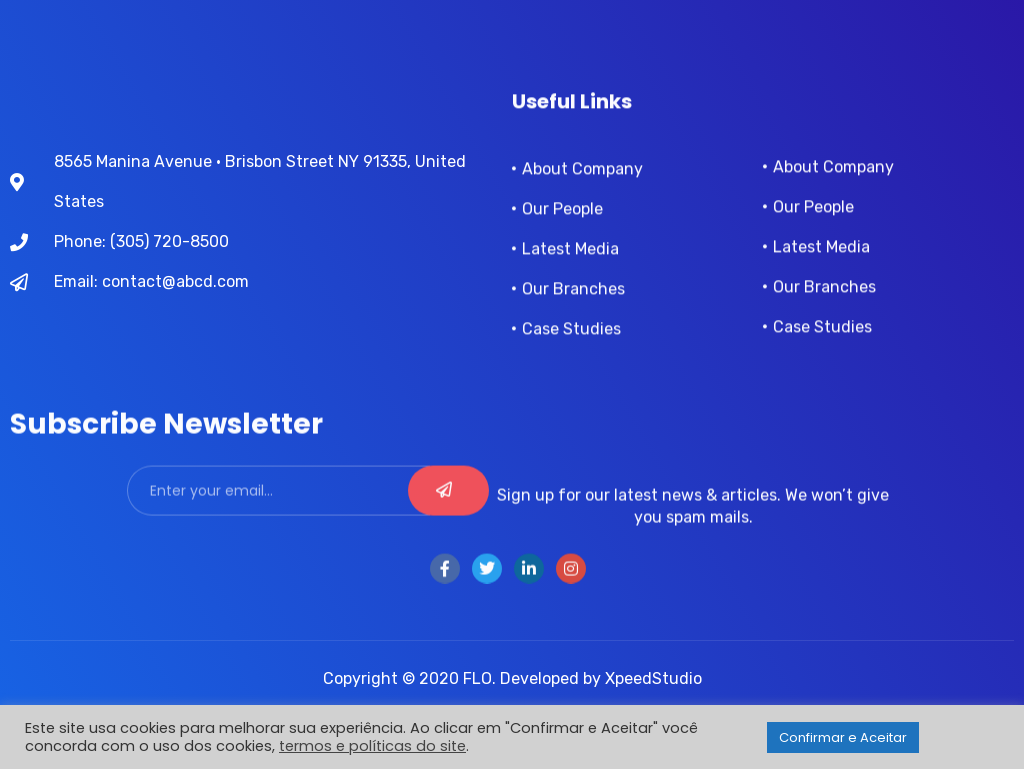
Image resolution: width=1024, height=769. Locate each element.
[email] (278, 505)
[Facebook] (445, 583)
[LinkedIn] (529, 583)
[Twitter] (487, 583)
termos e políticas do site (372, 746)
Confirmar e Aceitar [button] (843, 737)
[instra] (571, 583)
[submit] (448, 505)
